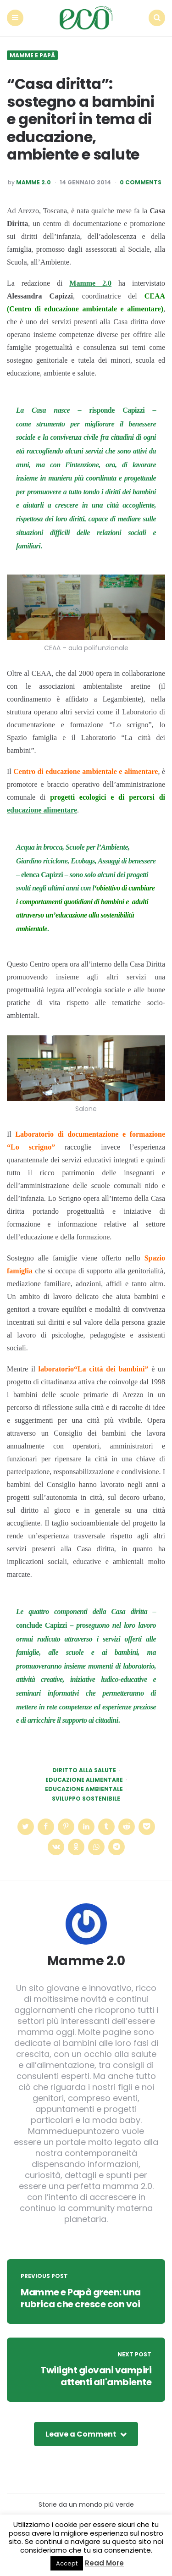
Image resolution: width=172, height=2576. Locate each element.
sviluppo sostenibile (86, 1799)
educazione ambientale (84, 1789)
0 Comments (140, 182)
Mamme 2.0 (33, 182)
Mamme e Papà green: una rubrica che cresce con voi (81, 2298)
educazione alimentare (42, 810)
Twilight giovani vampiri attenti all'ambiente (95, 2376)
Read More (104, 2563)
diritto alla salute (84, 1770)
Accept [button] (67, 2563)
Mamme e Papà (32, 55)
